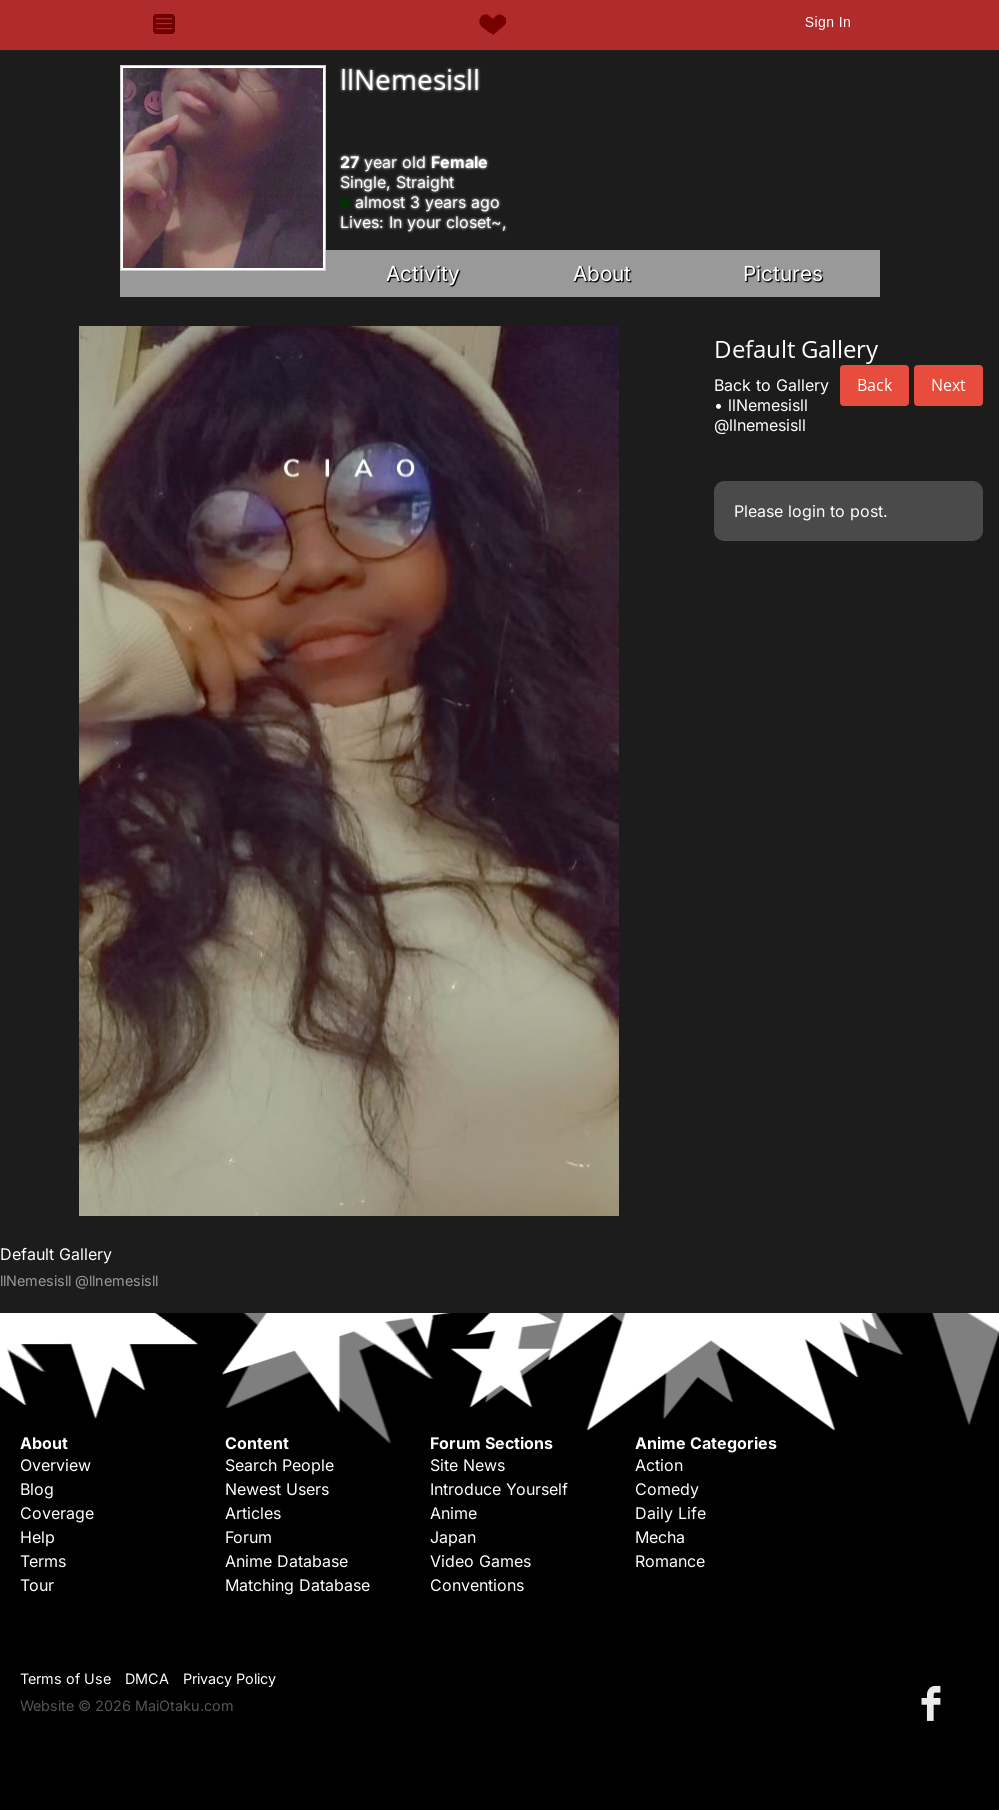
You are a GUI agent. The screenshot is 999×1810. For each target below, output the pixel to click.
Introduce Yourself (499, 1489)
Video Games (480, 1561)
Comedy (667, 1489)
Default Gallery (56, 1254)
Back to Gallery (771, 385)
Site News (467, 1465)
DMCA (147, 1678)
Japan (453, 1537)
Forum (248, 1537)
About (602, 273)
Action (659, 1465)
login (806, 511)
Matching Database (297, 1585)
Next (948, 385)
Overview (55, 1465)
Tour (37, 1585)
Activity (423, 273)
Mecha (660, 1537)
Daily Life (670, 1513)
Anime (453, 1513)
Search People (279, 1465)
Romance (670, 1561)
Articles (253, 1513)
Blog (37, 1489)
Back (874, 385)
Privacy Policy (229, 1678)
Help (37, 1537)
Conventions (477, 1585)
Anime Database (286, 1561)
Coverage (57, 1513)
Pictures (783, 273)
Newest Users (277, 1489)
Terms (43, 1561)
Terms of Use (65, 1678)
